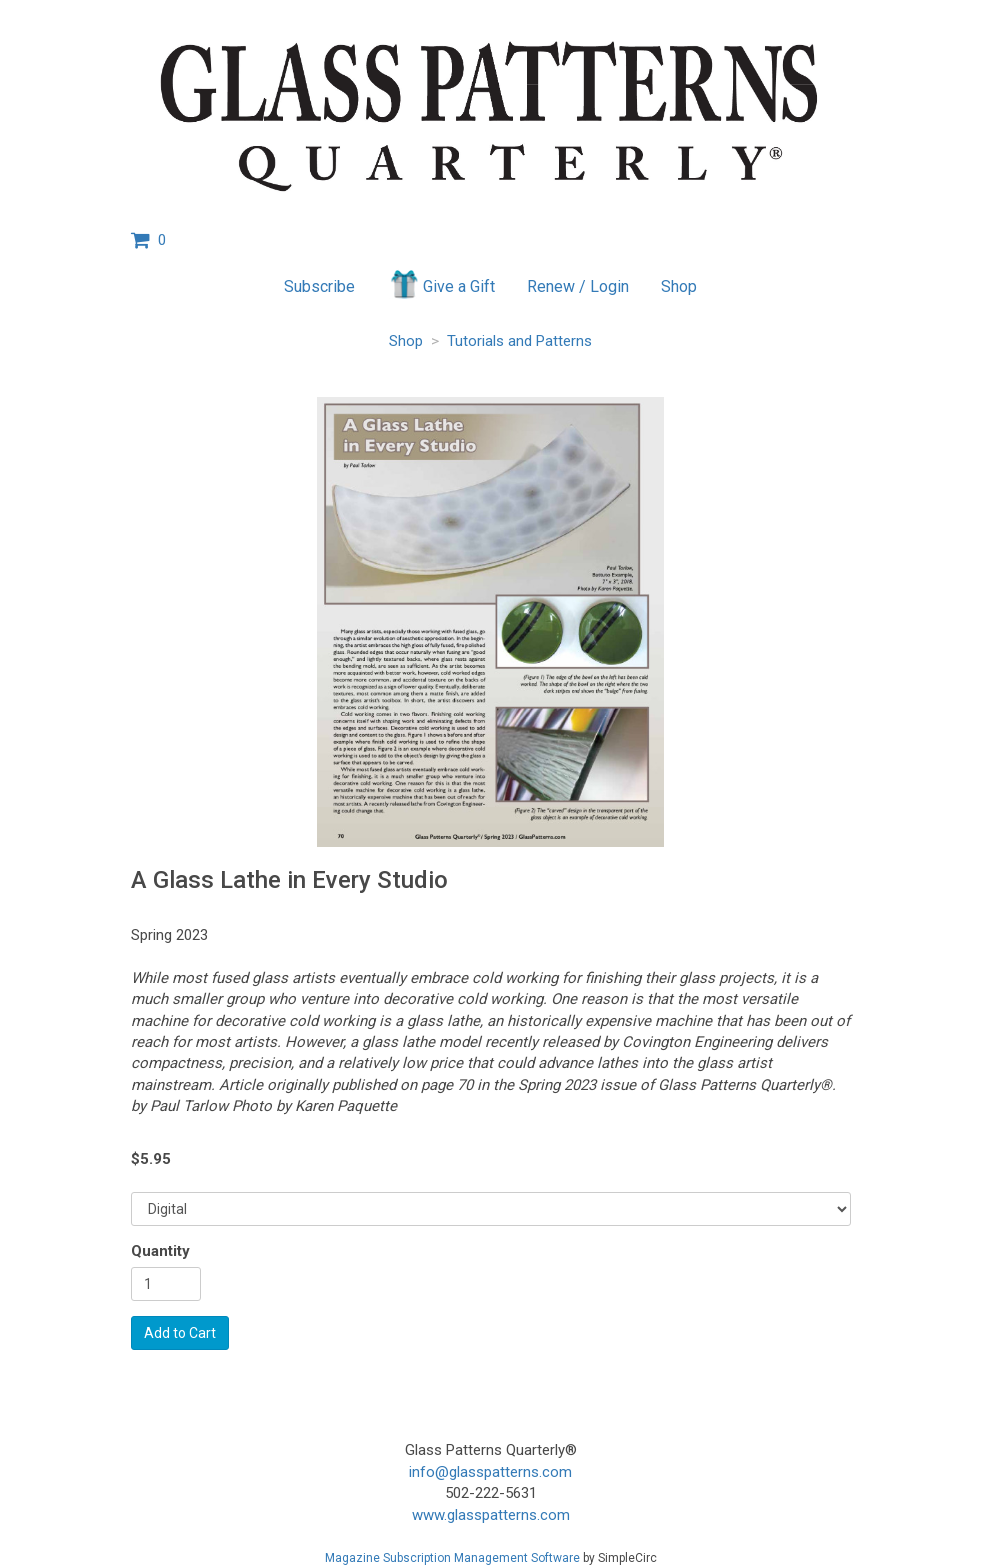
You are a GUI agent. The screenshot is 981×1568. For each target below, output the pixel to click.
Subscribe (319, 286)
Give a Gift (441, 284)
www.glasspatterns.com (491, 1515)
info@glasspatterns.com (490, 1472)
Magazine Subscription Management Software (452, 1558)
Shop (679, 286)
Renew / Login (578, 286)
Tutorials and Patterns (519, 341)
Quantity (160, 1251)
